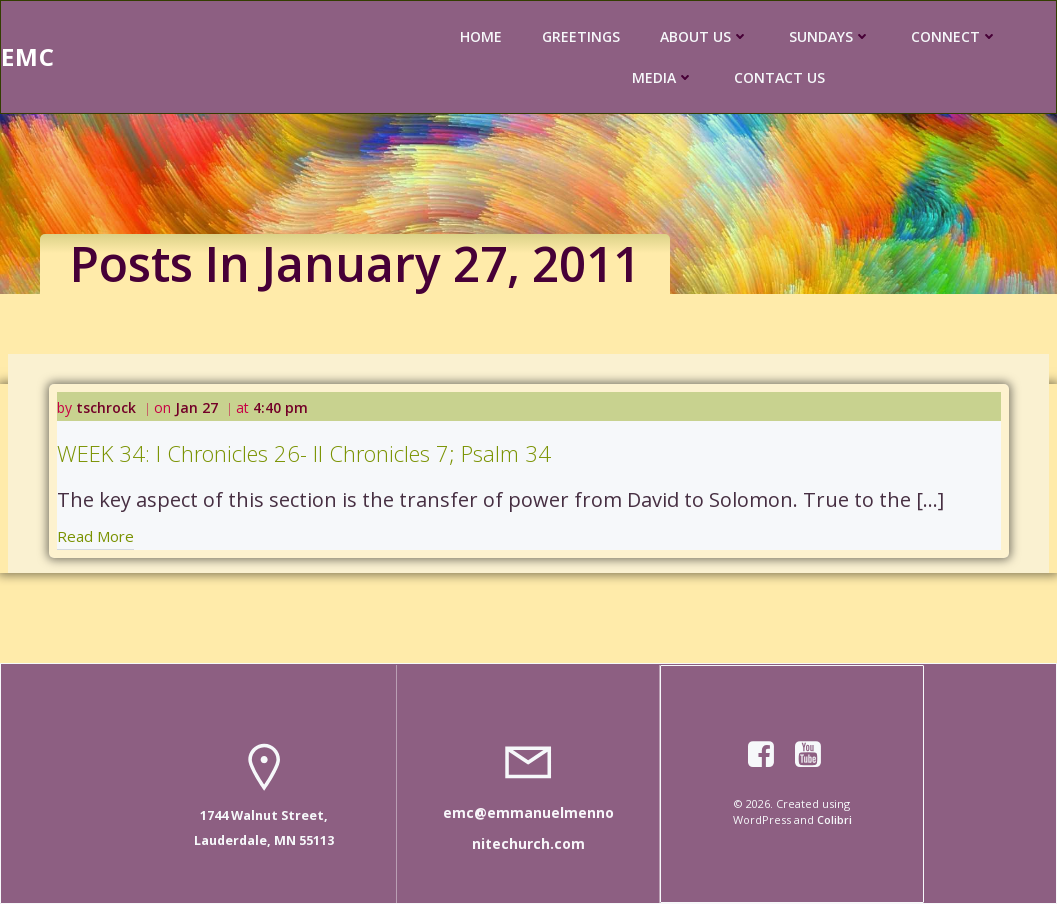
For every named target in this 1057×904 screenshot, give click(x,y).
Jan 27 (196, 407)
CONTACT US (779, 77)
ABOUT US (704, 36)
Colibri (834, 819)
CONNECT (954, 36)
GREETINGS (581, 36)
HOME (481, 36)
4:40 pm (280, 407)
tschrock (106, 407)
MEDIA (663, 77)
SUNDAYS (830, 36)
